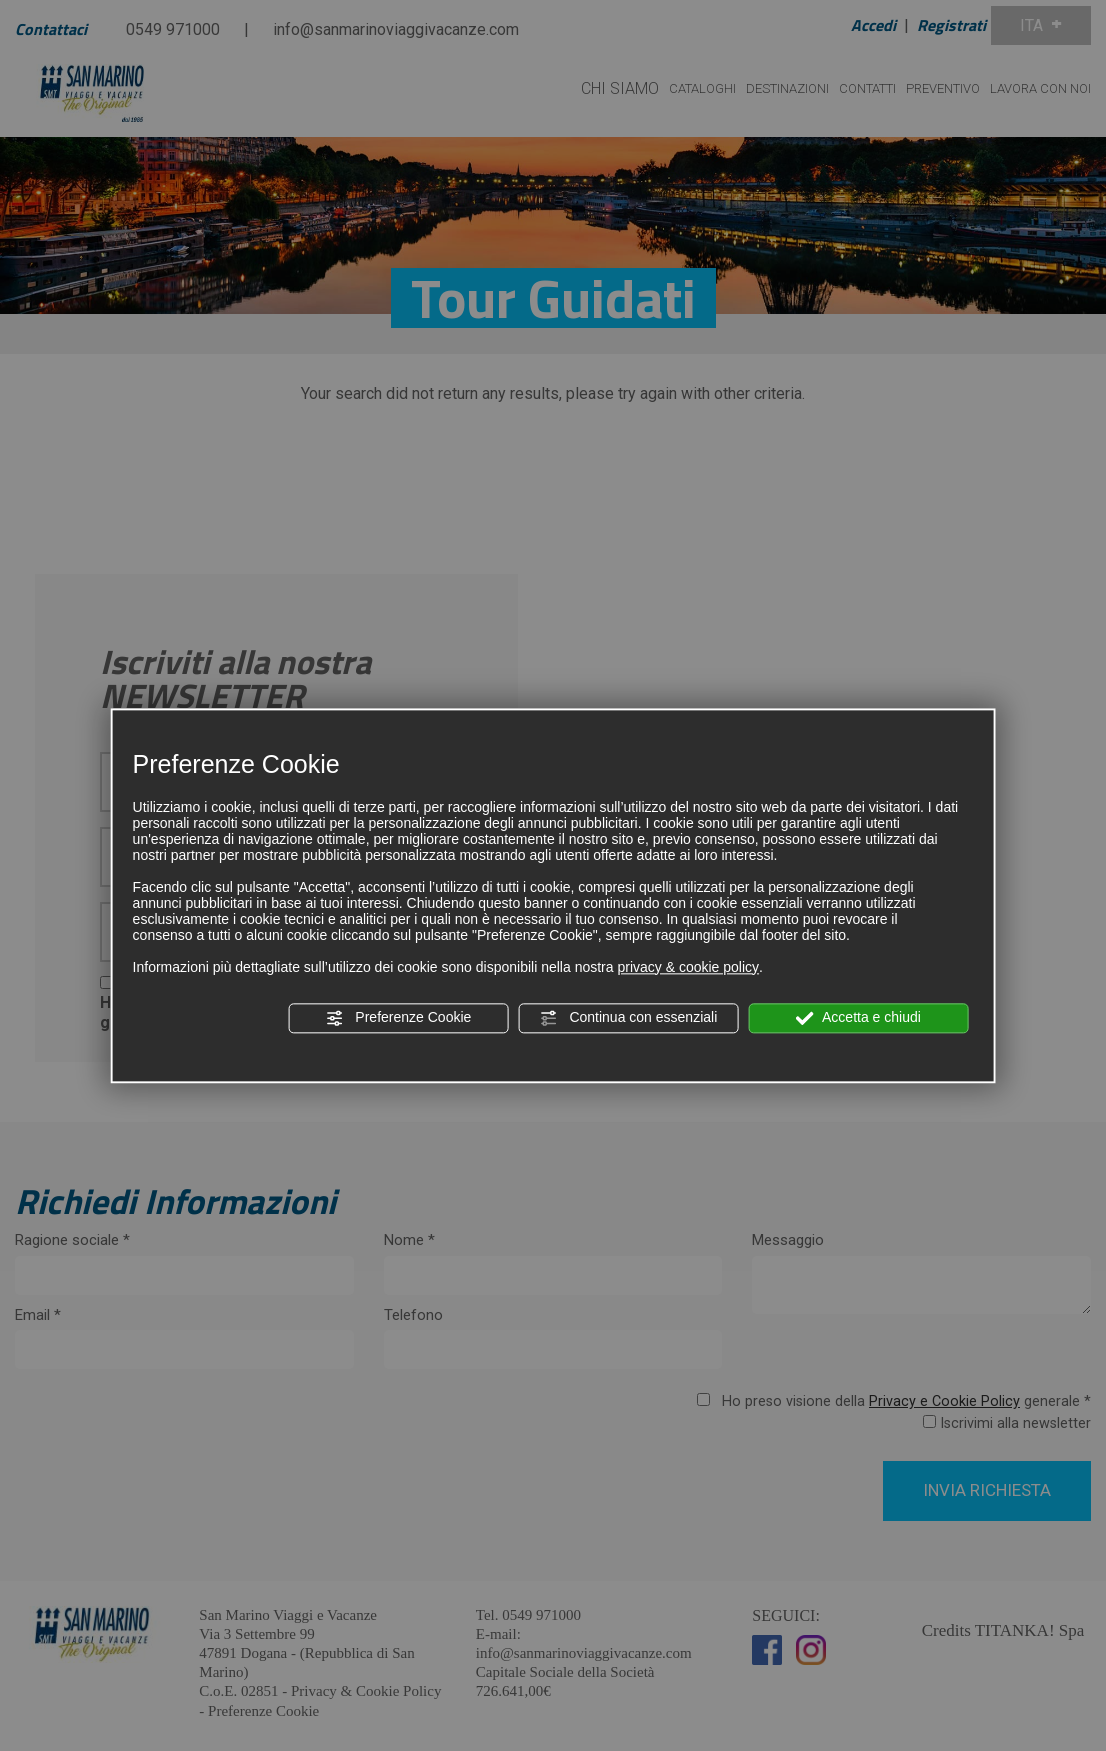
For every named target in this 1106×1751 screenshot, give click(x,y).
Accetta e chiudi (858, 1018)
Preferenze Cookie (398, 1018)
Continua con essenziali (629, 1018)
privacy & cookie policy (688, 967)
